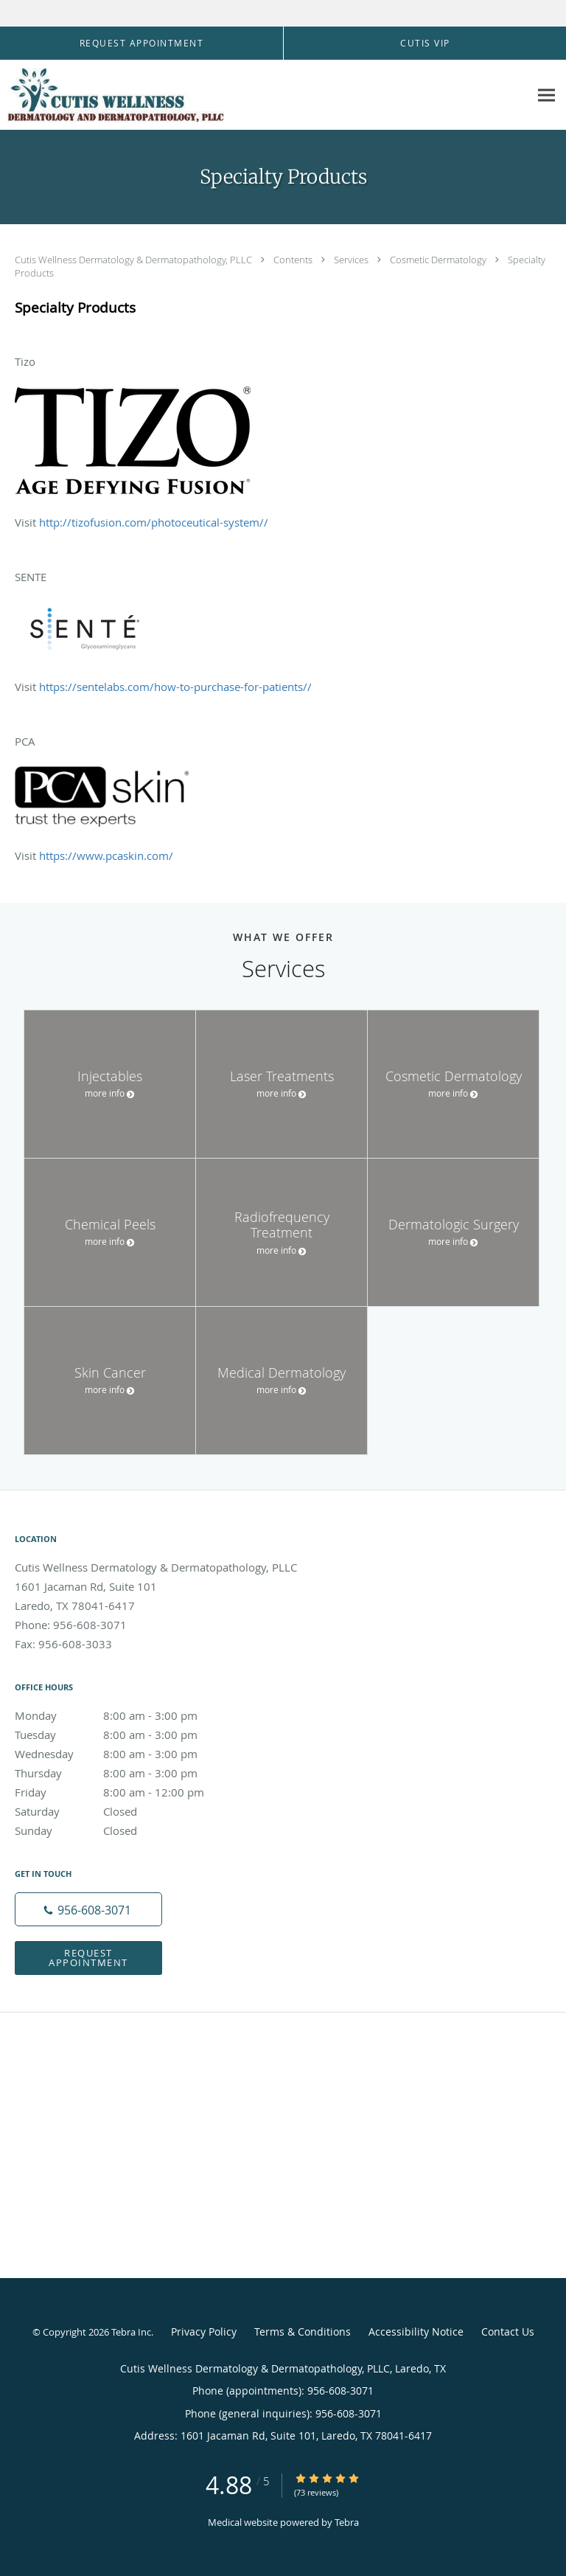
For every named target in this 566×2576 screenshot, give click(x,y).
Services (352, 259)
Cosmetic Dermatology (439, 259)
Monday (121, 1715)
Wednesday (121, 1753)
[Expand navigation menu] (546, 94)
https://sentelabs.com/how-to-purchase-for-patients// (175, 686)
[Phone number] (88, 1909)
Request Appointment (88, 1957)
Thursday (121, 1772)
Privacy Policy (204, 2332)
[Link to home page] (155, 95)
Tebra (347, 2522)
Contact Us (507, 2332)
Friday (121, 1792)
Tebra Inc (131, 2332)
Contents (294, 259)
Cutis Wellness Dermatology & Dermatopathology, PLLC (134, 259)
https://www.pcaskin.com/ (106, 855)
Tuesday (121, 1734)
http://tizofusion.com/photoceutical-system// (153, 522)
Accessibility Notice (416, 2332)
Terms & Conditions (302, 2332)
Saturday (121, 1811)
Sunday (121, 1830)
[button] (141, 43)
